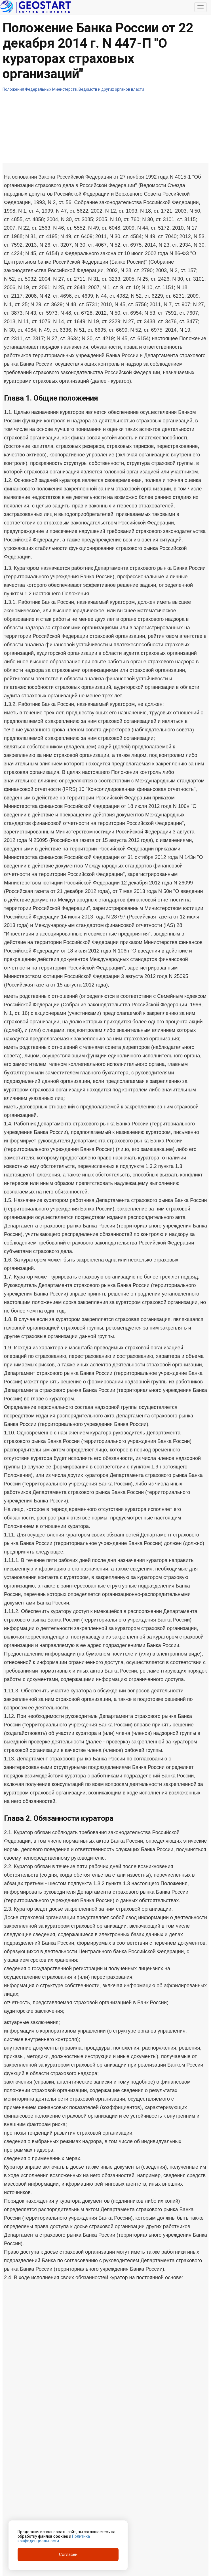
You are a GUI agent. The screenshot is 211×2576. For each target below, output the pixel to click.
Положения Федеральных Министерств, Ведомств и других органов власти (73, 89)
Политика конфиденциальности (54, 2538)
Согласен (68, 2554)
